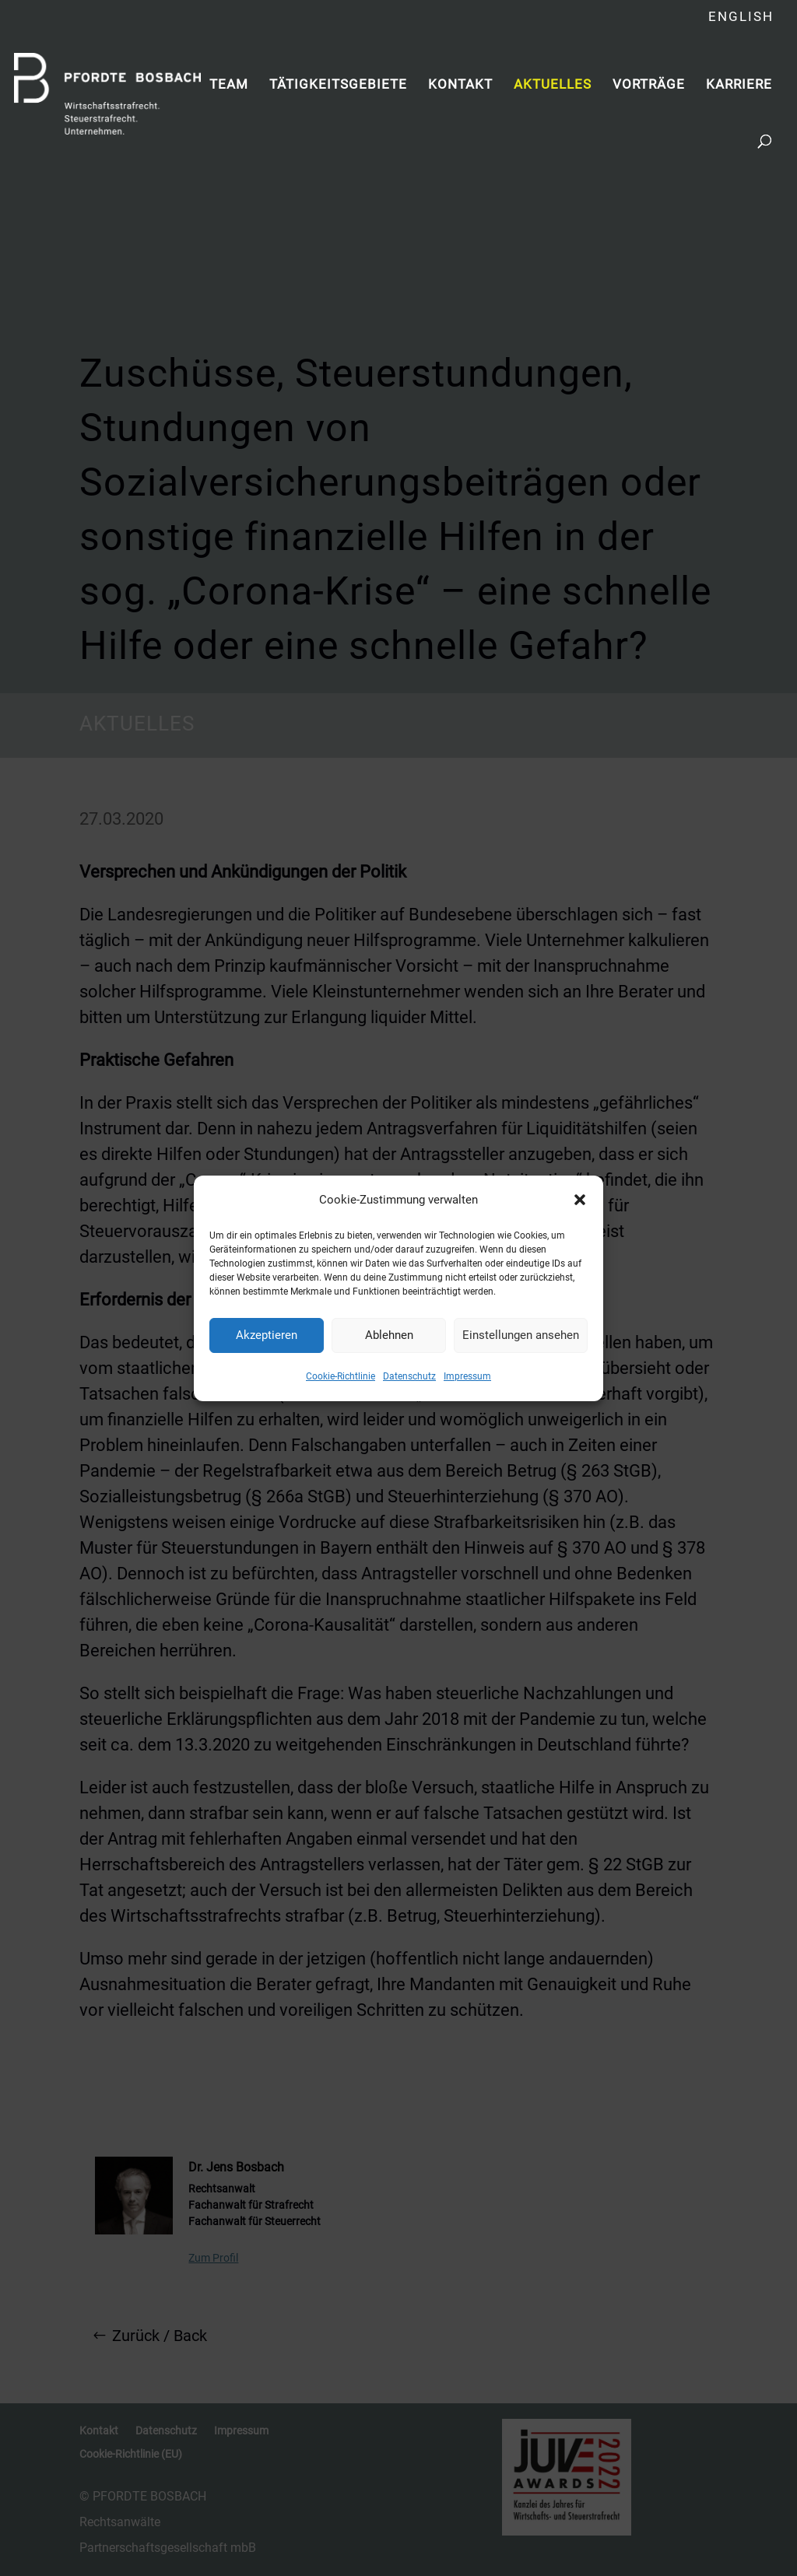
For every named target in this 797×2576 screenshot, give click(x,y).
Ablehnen (389, 1335)
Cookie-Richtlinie (340, 1376)
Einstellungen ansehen (520, 1335)
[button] (580, 1199)
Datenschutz (409, 1376)
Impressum (467, 1376)
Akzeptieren (266, 1335)
